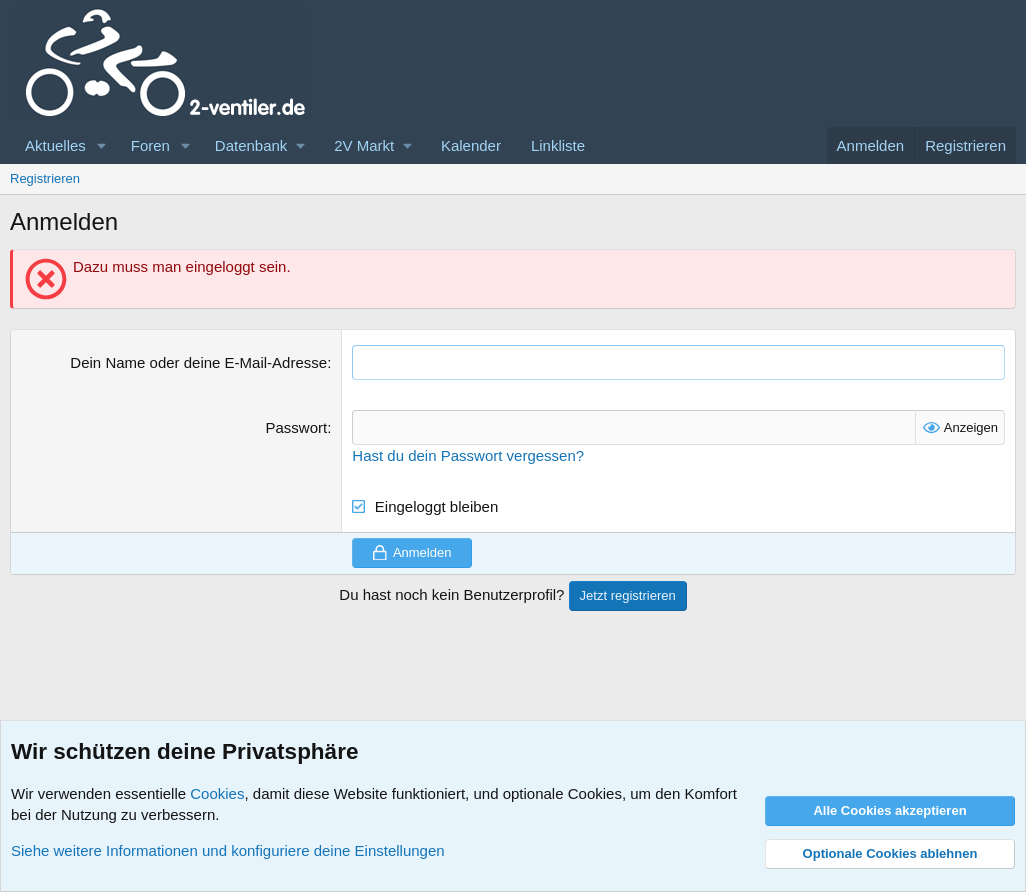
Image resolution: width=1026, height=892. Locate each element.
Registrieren (45, 178)
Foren (150, 145)
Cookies (217, 793)
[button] (102, 145)
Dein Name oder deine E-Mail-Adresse (198, 362)
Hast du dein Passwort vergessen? (468, 455)
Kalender (471, 145)
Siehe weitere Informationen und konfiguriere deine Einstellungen (228, 850)
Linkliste (558, 145)
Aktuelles (55, 145)
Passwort (296, 427)
